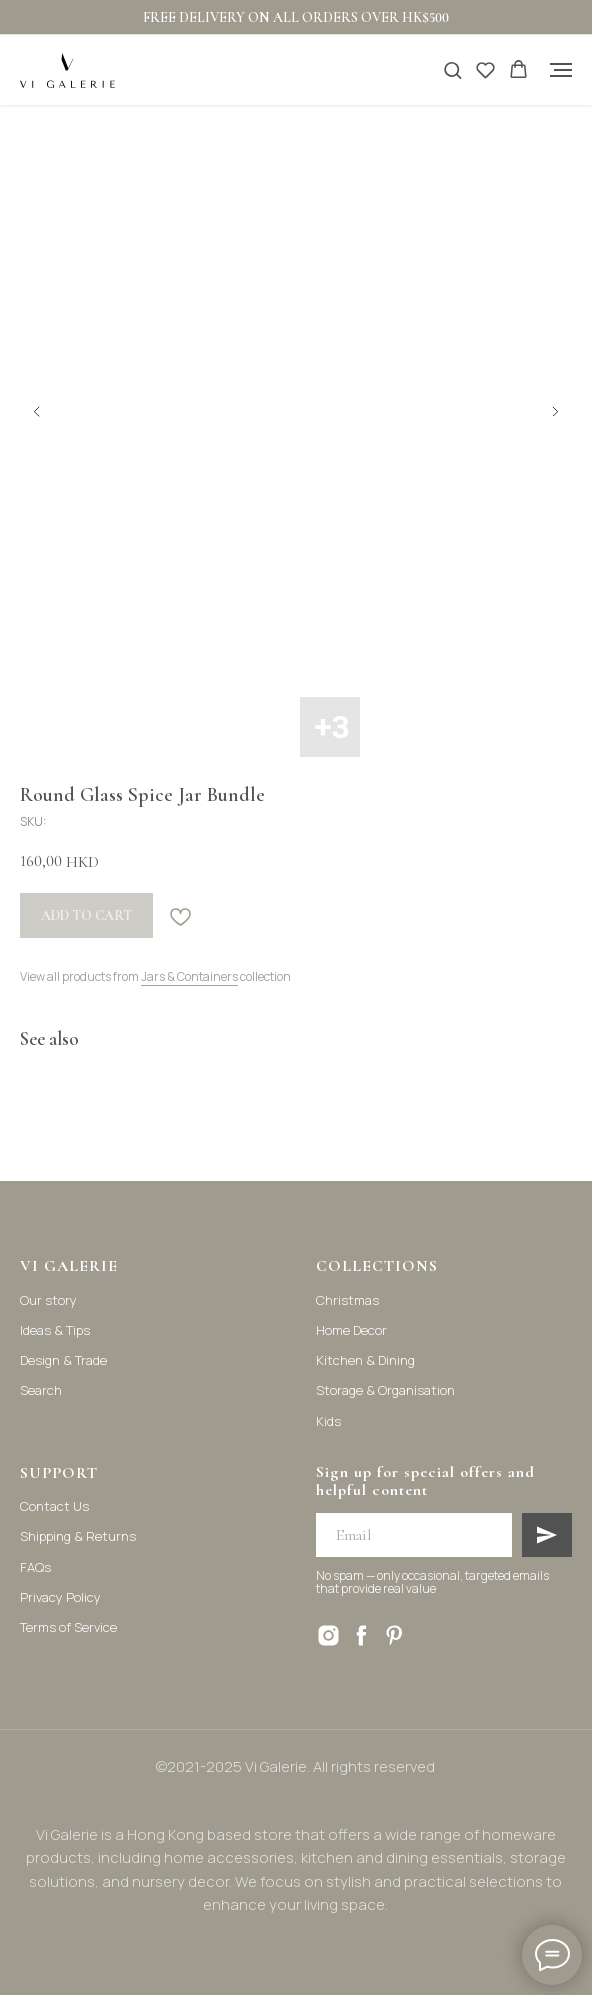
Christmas (347, 1300)
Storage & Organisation (385, 1390)
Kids (328, 1421)
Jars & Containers (189, 976)
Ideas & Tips (55, 1330)
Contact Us (54, 1506)
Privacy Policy (60, 1597)
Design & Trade (63, 1360)
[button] (452, 69)
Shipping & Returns (78, 1536)
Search (41, 1390)
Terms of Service (68, 1627)
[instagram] (328, 1635)
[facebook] (361, 1635)
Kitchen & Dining (365, 1360)
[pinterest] (394, 1635)
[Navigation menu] (561, 70)
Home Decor (351, 1330)
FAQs (35, 1567)
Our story (48, 1300)
